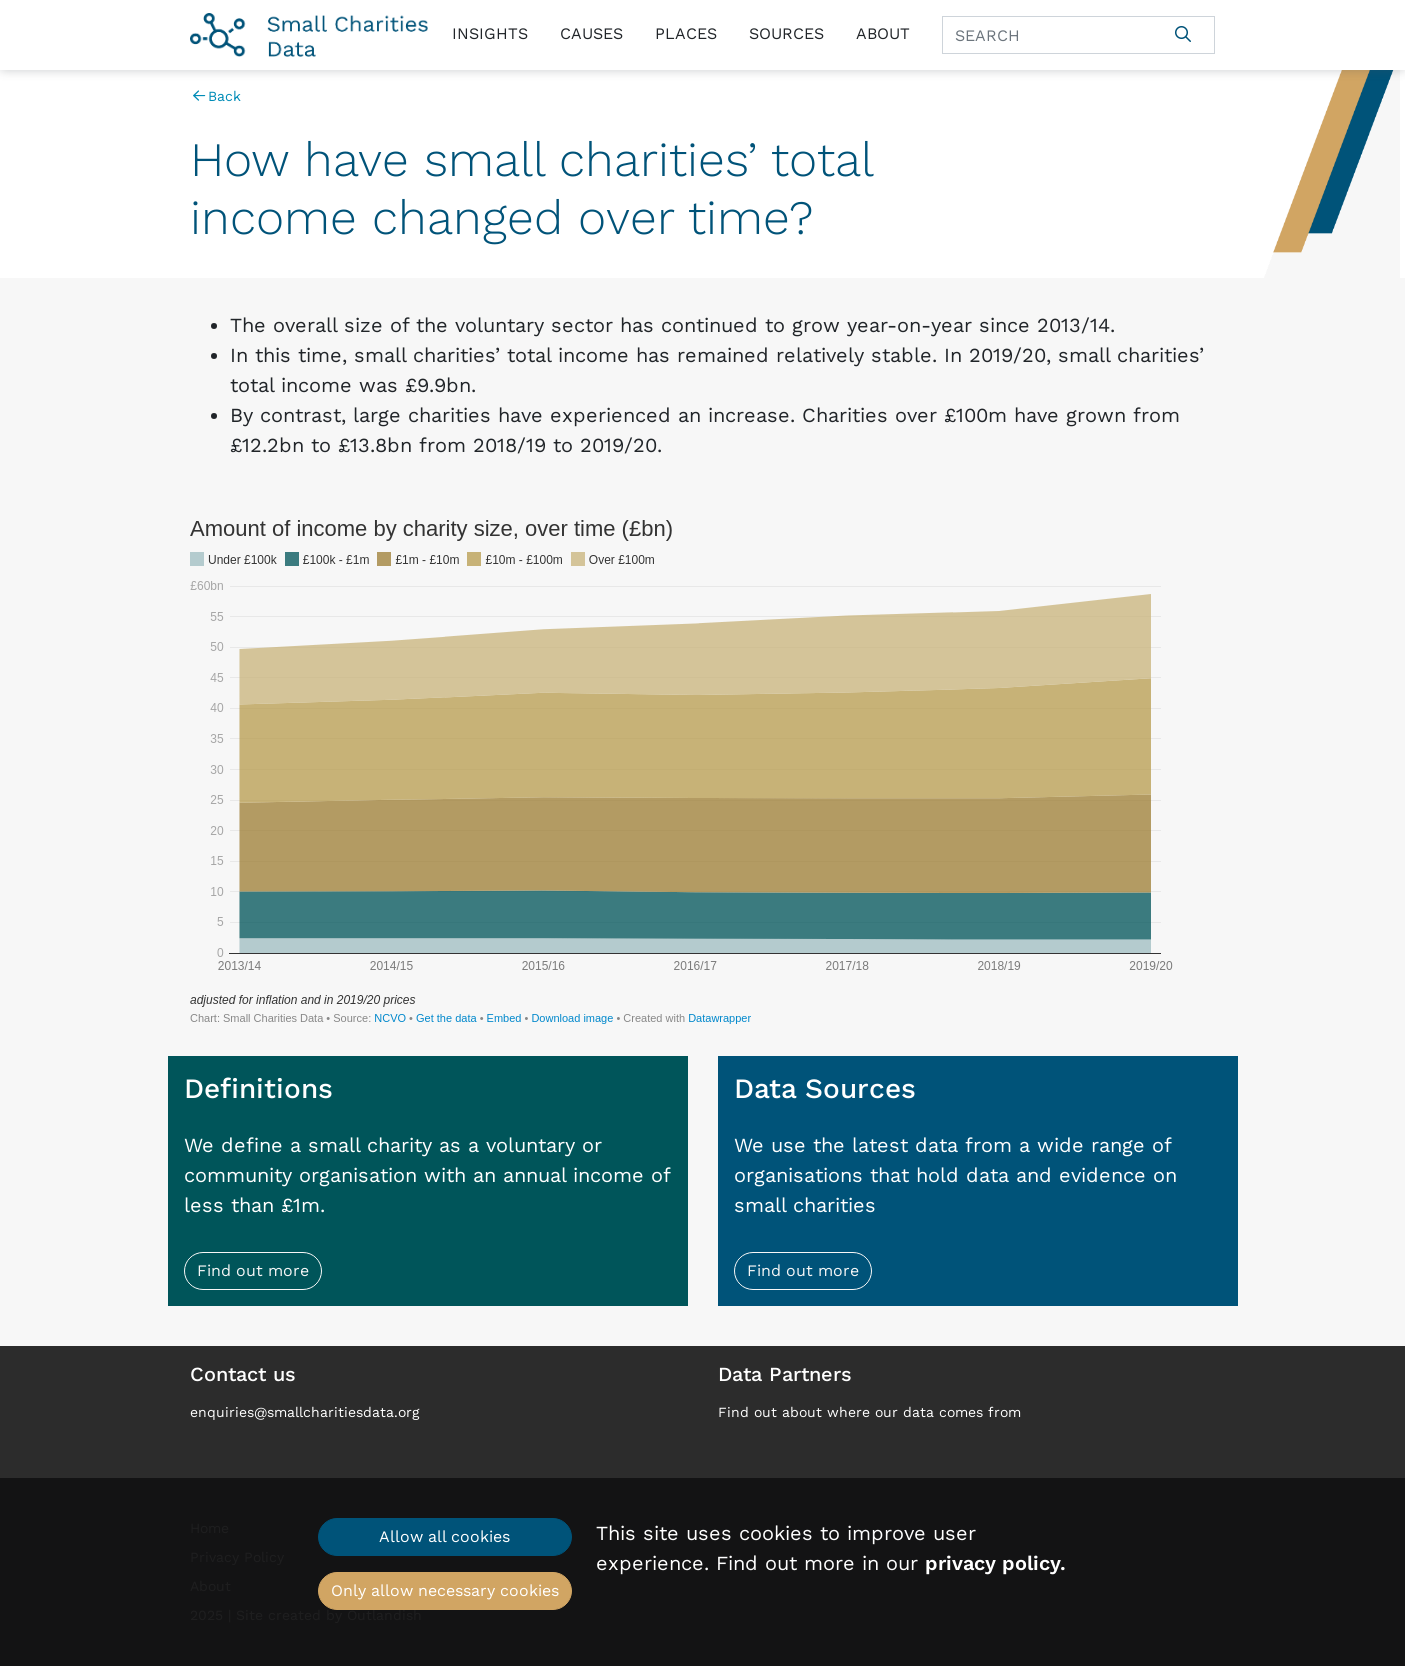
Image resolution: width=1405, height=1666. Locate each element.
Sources (786, 33)
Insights (490, 33)
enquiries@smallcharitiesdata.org (304, 1412)
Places (686, 33)
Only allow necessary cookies (445, 1590)
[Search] (1047, 35)
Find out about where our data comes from (869, 1412)
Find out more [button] (253, 1270)
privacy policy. (995, 1563)
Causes (591, 33)
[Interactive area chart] (702, 770)
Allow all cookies (444, 1536)
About (883, 33)
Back (215, 96)
